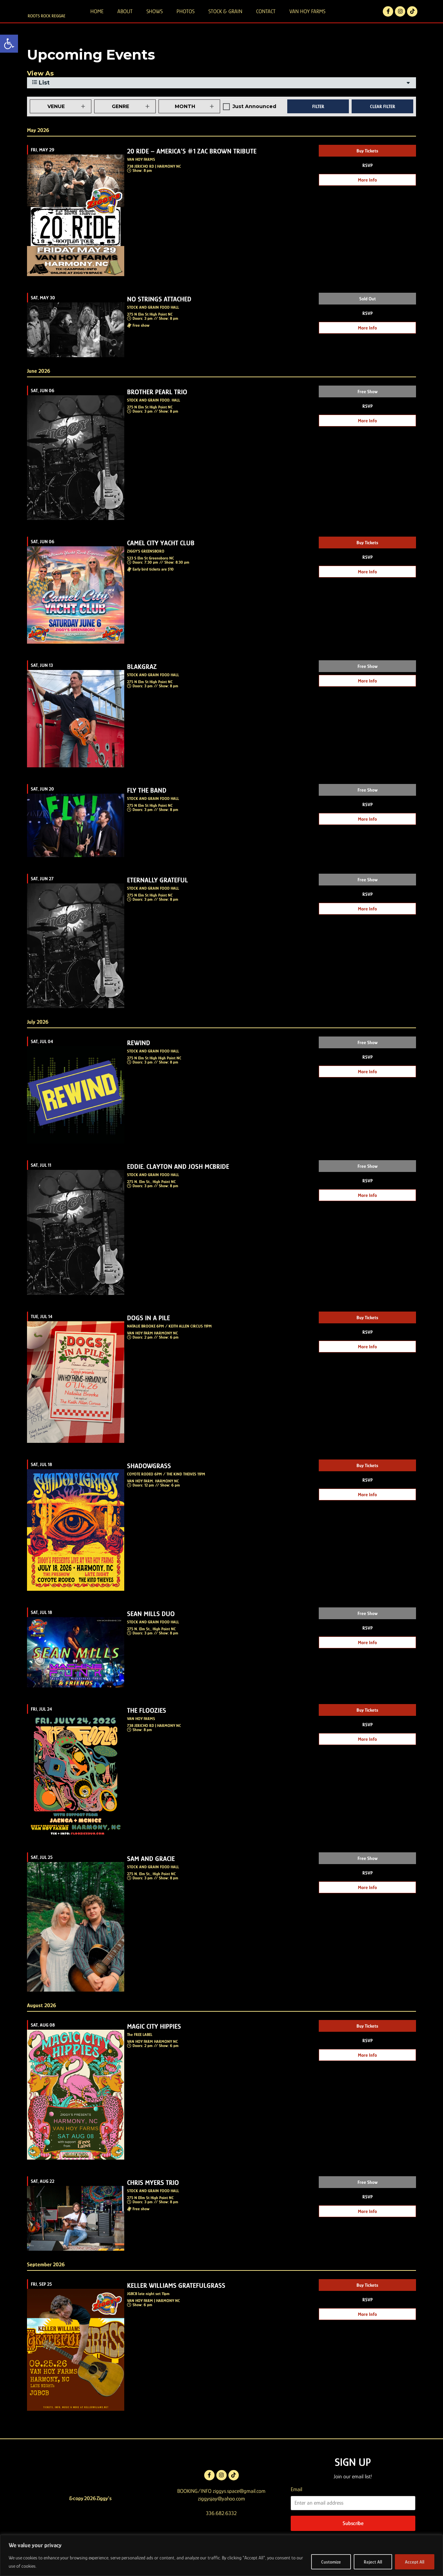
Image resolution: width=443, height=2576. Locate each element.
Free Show (368, 410)
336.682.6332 (221, 2532)
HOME (96, 20)
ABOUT (125, 20)
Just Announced (254, 125)
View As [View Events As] (40, 92)
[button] (9, 44)
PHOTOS (186, 20)
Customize (331, 2562)
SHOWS (154, 20)
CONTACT (265, 20)
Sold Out (367, 317)
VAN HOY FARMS (307, 20)
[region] (221, 2555)
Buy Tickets (367, 169)
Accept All (414, 2562)
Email (296, 2508)
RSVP (367, 183)
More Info (367, 198)
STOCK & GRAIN (225, 20)
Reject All (373, 2562)
